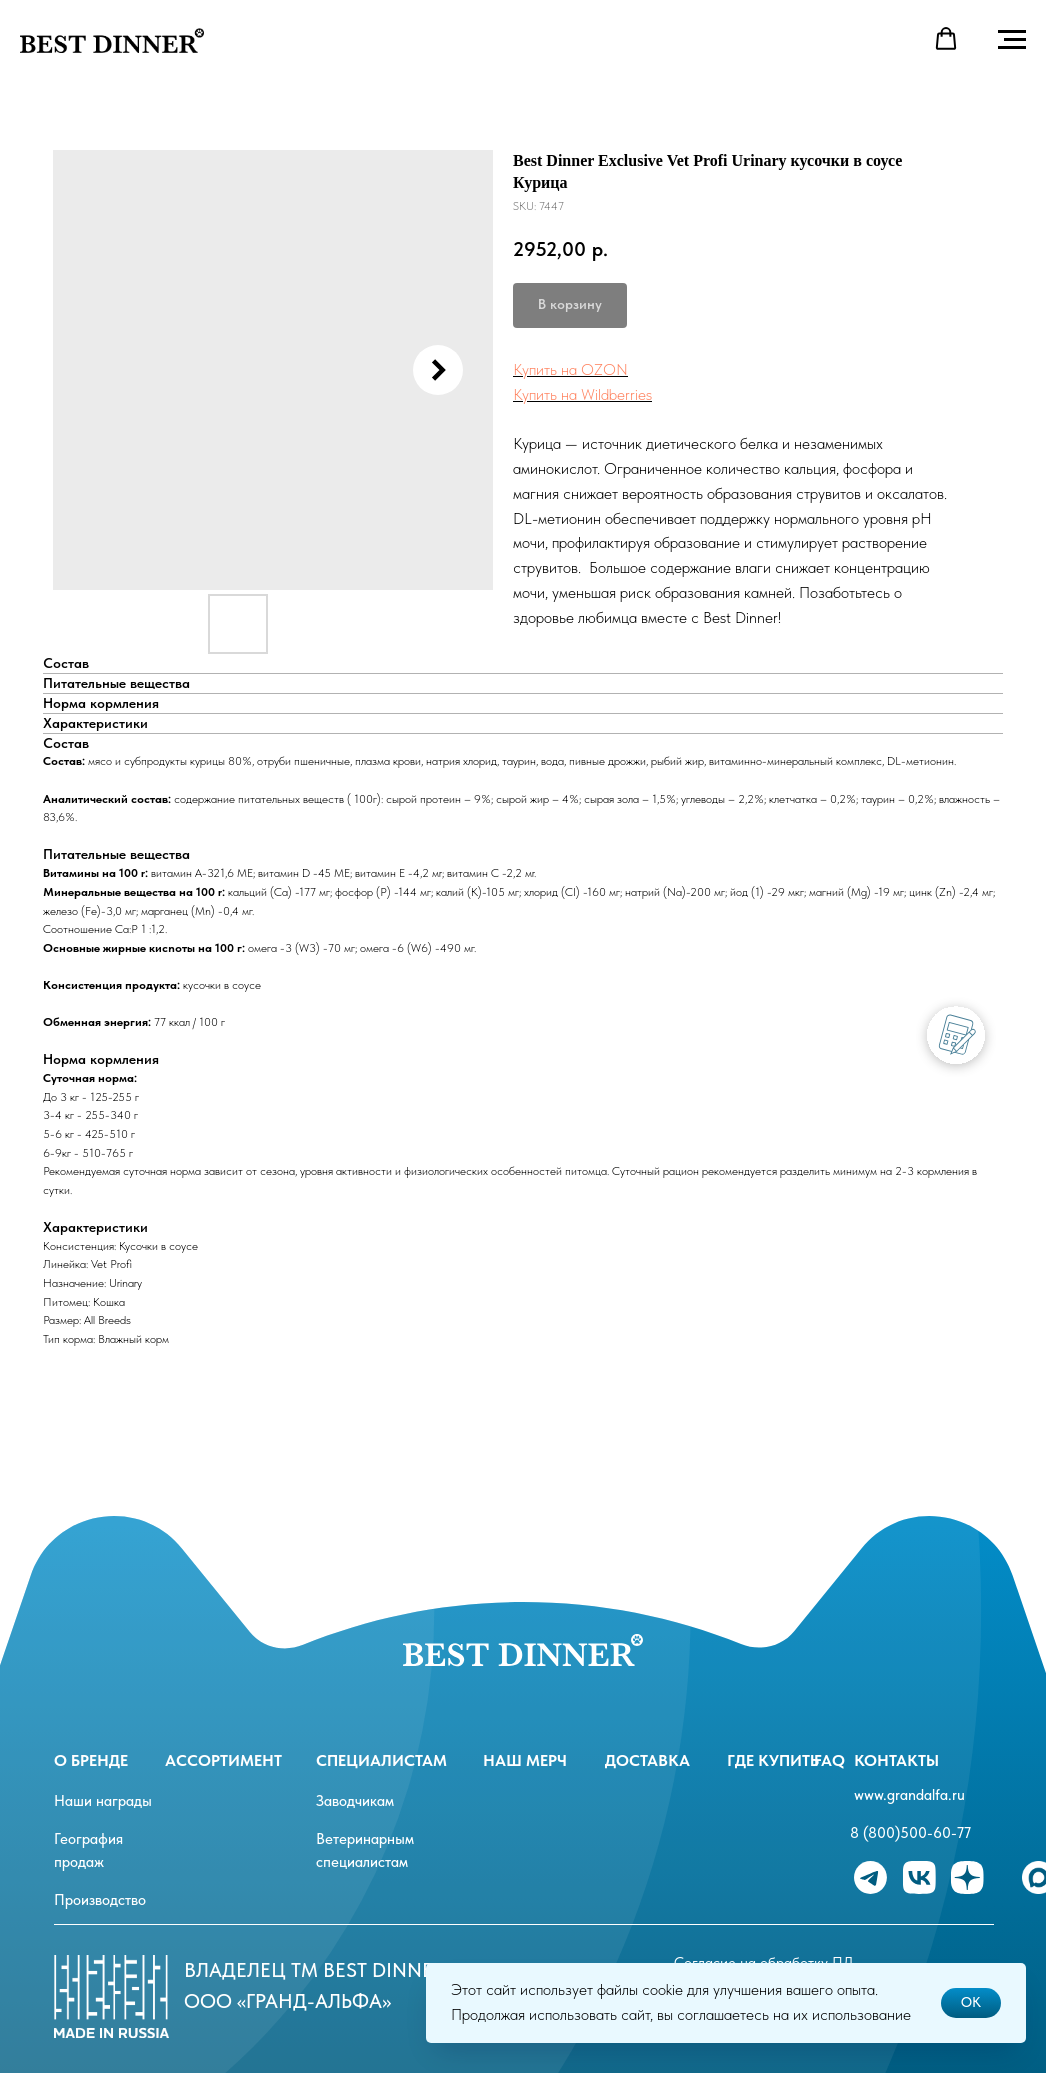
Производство (100, 1900)
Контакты (896, 1760)
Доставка (647, 1760)
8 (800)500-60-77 (910, 1833)
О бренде (91, 1760)
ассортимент (223, 1760)
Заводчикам (355, 1801)
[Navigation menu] (1012, 40)
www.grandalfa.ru (909, 1795)
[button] (946, 39)
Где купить (773, 1760)
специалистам (381, 1760)
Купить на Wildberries (582, 394)
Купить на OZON (570, 369)
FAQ (829, 1760)
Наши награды (103, 1801)
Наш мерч (525, 1760)
